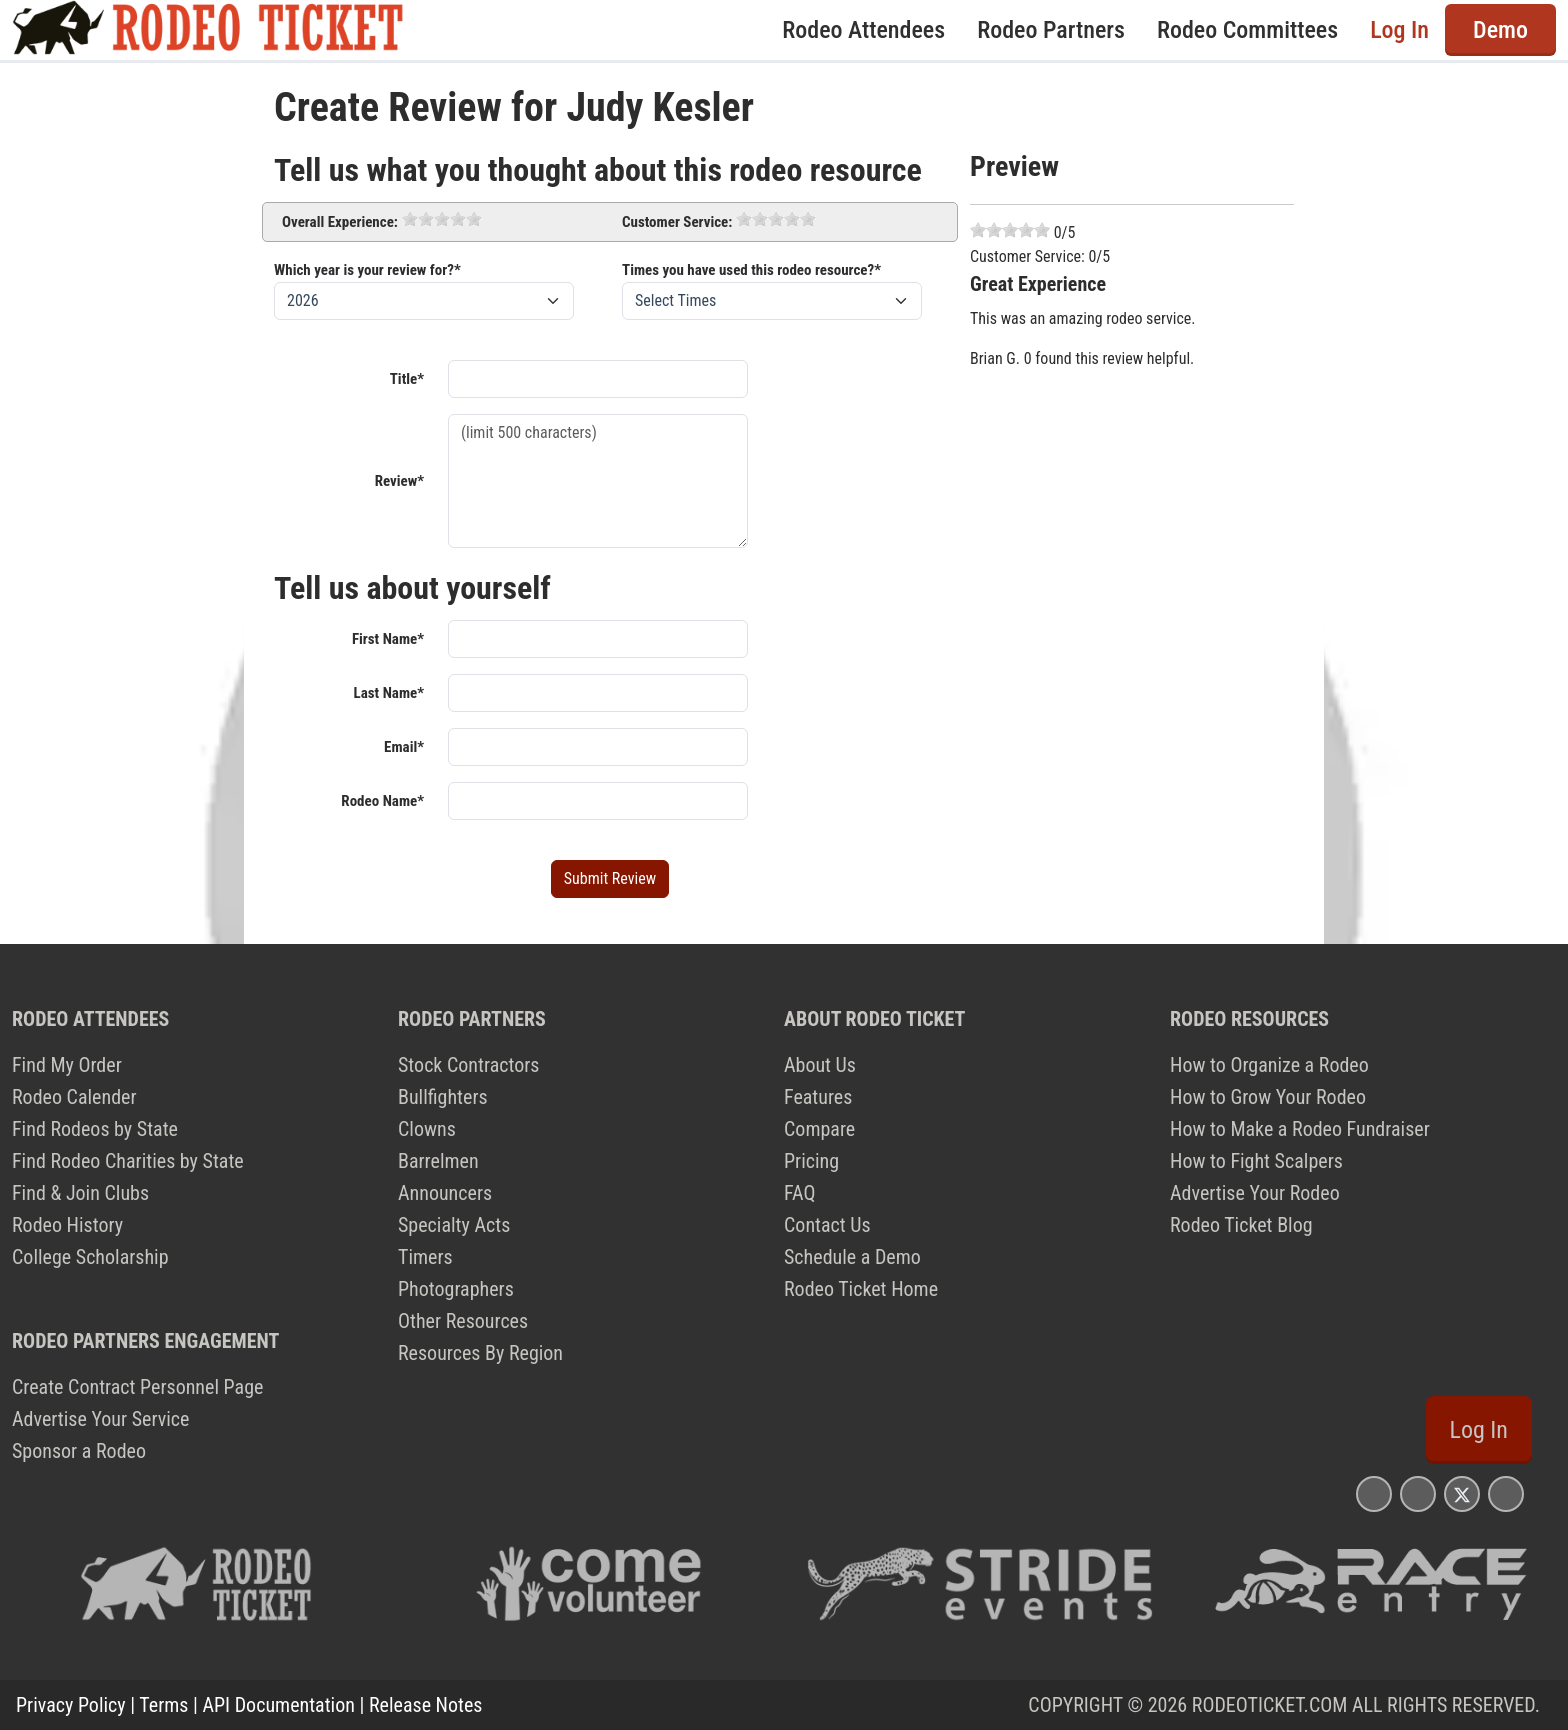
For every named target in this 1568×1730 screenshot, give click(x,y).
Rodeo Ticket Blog (1241, 1225)
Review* (399, 481)
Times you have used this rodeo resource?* (751, 270)
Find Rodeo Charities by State (128, 1161)
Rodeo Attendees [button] (863, 30)
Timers (425, 1257)
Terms (163, 1705)
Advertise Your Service (100, 1419)
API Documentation (279, 1705)
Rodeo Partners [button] (1051, 30)
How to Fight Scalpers (1256, 1161)
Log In (1399, 30)
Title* (407, 379)
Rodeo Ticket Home (861, 1289)
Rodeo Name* (382, 801)
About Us (820, 1065)
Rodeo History (67, 1225)
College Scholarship (90, 1257)
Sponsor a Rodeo (79, 1451)
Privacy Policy (71, 1705)
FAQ (799, 1193)
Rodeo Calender (74, 1097)
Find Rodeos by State (95, 1129)
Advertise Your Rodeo (1255, 1193)
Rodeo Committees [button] (1247, 30)
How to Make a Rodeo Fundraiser (1300, 1129)
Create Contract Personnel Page (137, 1387)
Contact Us (827, 1225)
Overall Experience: (340, 222)
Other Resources (463, 1321)
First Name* (388, 639)
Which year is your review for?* (367, 270)
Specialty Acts (454, 1225)
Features (818, 1097)
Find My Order (67, 1065)
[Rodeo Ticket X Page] (1462, 1493)
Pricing (811, 1161)
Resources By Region (480, 1353)
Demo (1500, 30)
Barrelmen (438, 1161)
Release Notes (425, 1705)
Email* (404, 747)
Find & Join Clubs (80, 1193)
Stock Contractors (468, 1065)
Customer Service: (677, 222)
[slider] (442, 219)
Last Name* (389, 693)
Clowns (427, 1129)
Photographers (456, 1289)
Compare (819, 1129)
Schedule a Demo (852, 1257)
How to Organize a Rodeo (1269, 1065)
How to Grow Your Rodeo (1268, 1097)
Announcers (445, 1193)
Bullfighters (443, 1097)
